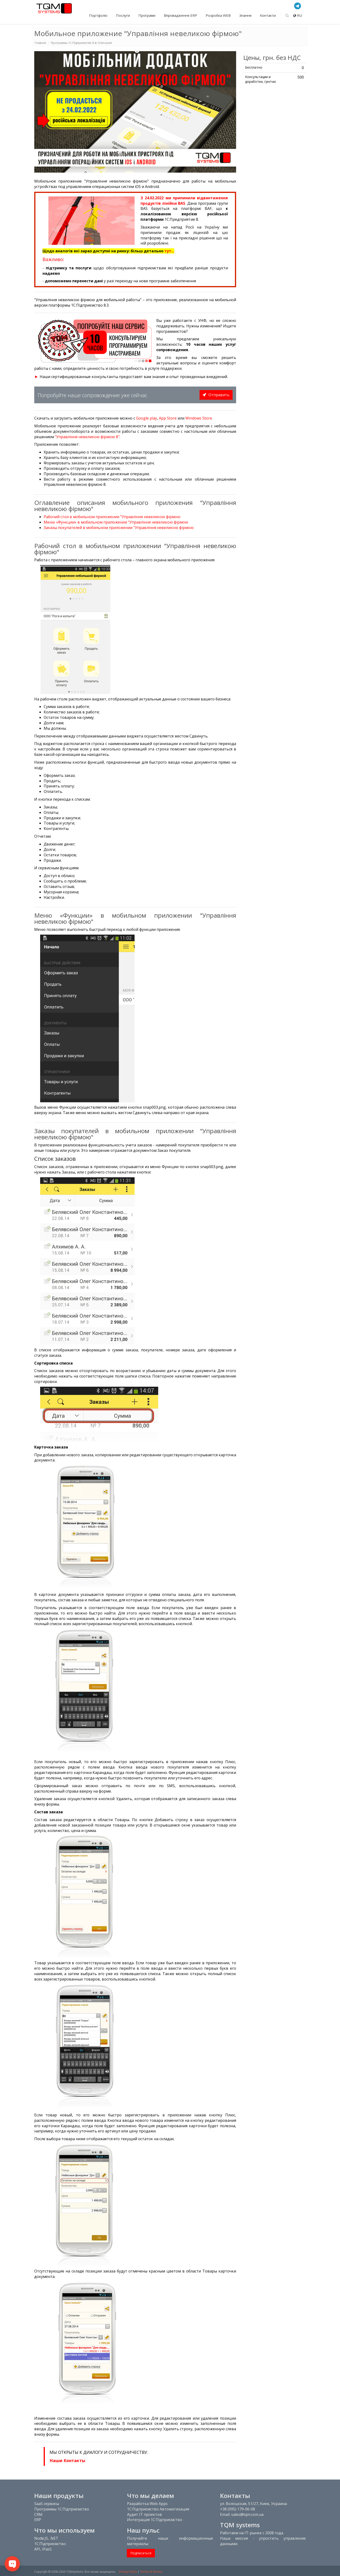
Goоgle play (146, 418)
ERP (37, 2519)
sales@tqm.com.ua (247, 2514)
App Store (168, 418)
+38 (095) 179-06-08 (237, 2509)
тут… (169, 251)
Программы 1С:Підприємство (61, 2509)
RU (297, 15)
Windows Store (198, 418)
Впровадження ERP (181, 15)
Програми (147, 15)
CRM (38, 2514)
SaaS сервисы (46, 2503)
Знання (245, 15)
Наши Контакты (67, 2460)
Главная (40, 43)
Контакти (268, 15)
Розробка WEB (219, 15)
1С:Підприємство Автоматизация (158, 2509)
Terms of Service (151, 2572)
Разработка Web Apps (147, 2503)
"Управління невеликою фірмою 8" (87, 436)
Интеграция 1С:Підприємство (154, 2519)
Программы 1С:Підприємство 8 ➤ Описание (81, 43)
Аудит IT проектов (144, 2514)
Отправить (216, 394)
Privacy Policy (128, 2572)
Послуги (123, 15)
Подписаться (140, 2553)
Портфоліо (98, 15)
